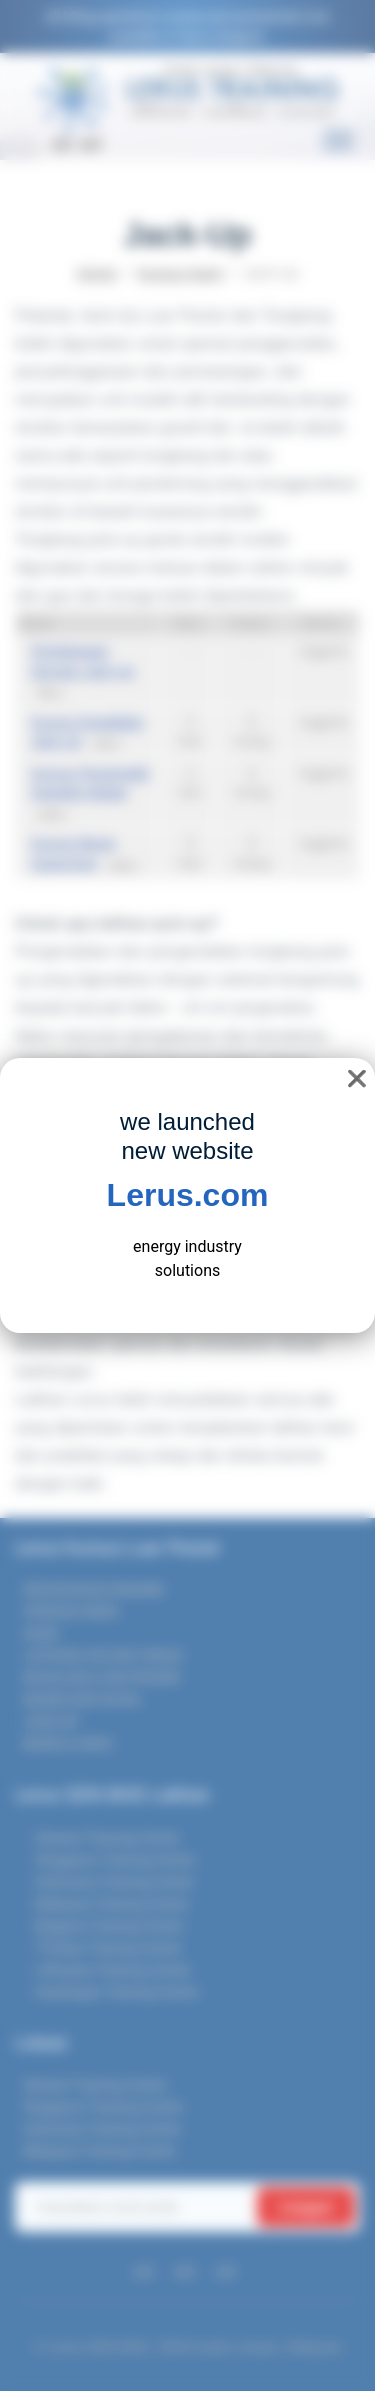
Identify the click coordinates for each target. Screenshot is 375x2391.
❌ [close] (357, 1078)
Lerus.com (188, 1195)
